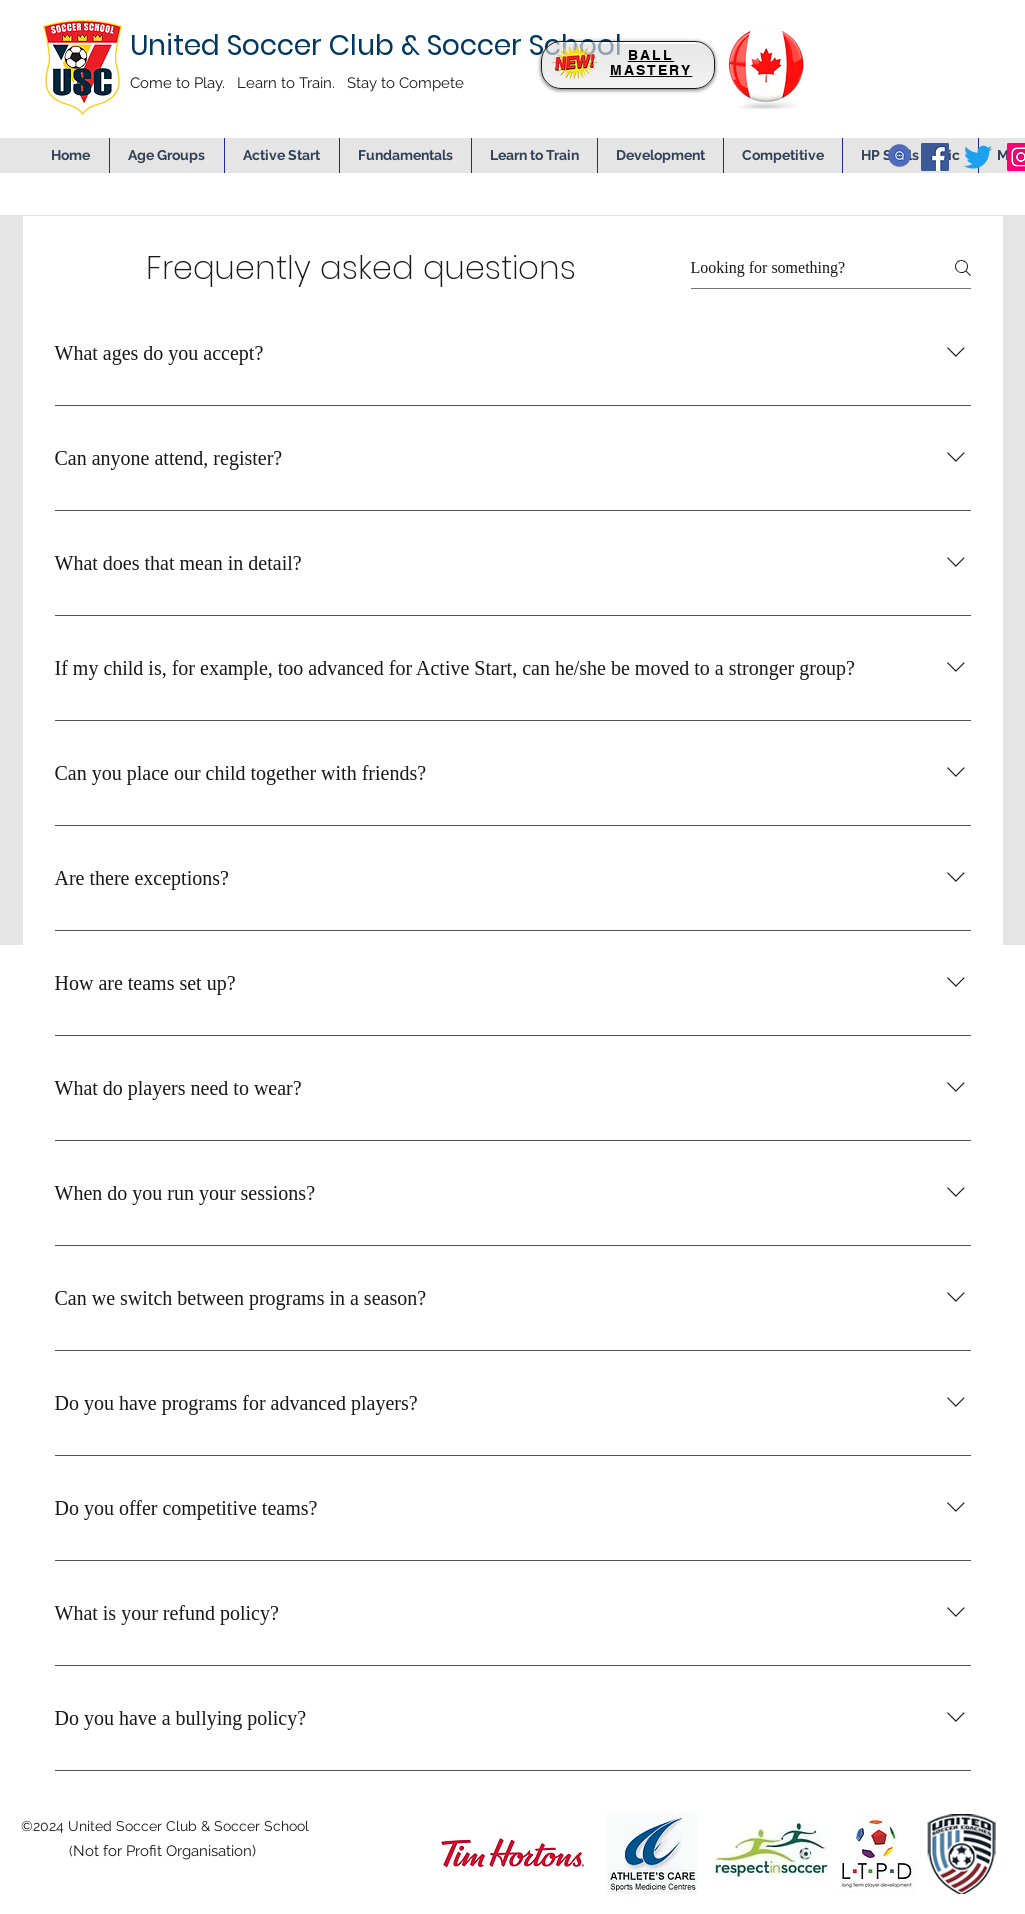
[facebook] (935, 157)
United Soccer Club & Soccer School (376, 45)
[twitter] (978, 157)
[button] (660, 155)
